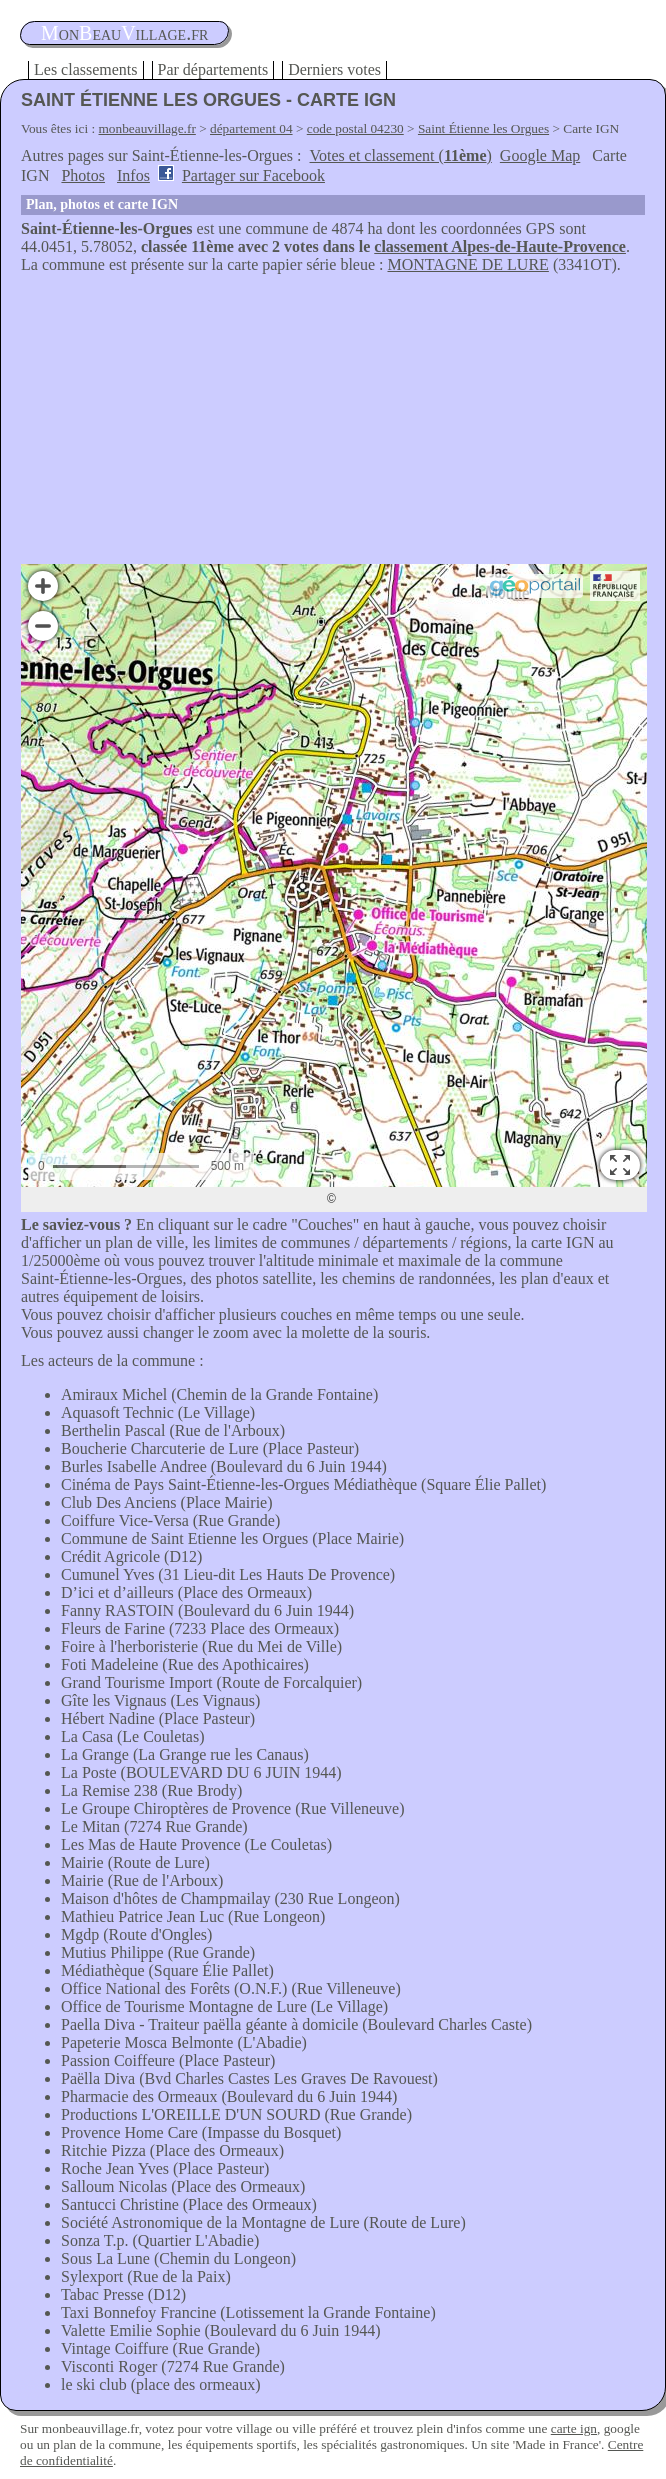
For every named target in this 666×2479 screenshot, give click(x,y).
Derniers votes (334, 69)
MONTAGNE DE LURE (468, 264)
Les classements (86, 69)
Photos (83, 175)
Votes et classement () (401, 155)
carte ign (574, 2428)
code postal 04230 (355, 128)
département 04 (251, 128)
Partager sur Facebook (253, 175)
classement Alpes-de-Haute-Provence (500, 246)
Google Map (540, 155)
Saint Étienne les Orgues (483, 128)
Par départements (213, 69)
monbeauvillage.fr (147, 128)
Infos (133, 175)
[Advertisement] (333, 424)
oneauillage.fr (124, 33)
